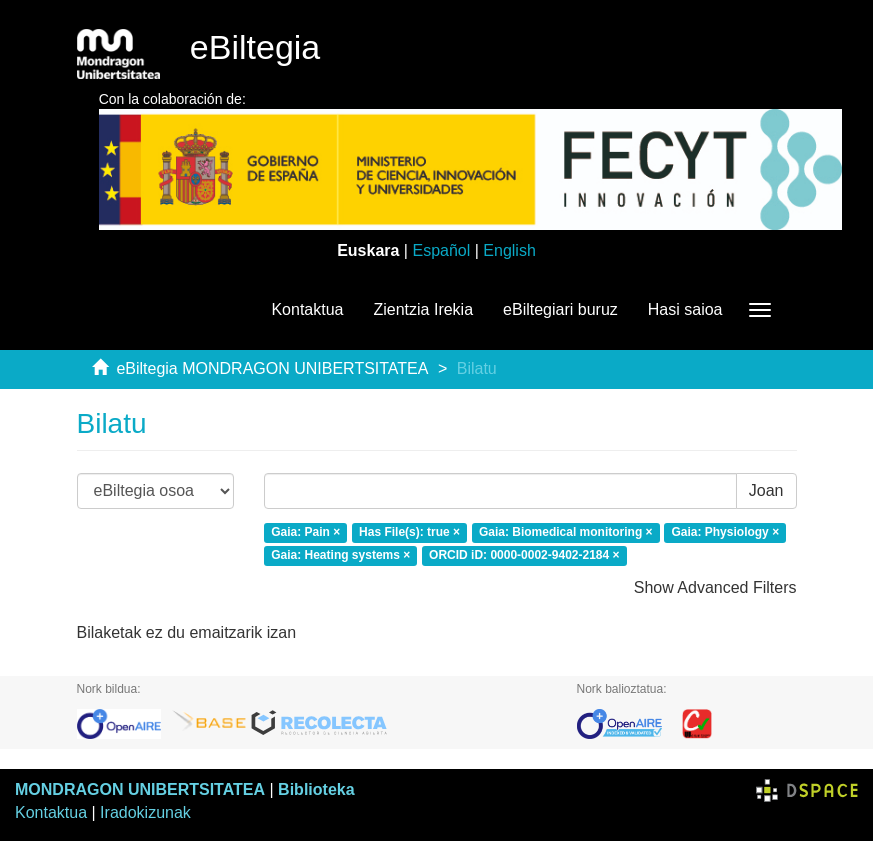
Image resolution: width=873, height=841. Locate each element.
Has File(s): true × (409, 532)
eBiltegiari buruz (560, 309)
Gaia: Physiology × (725, 532)
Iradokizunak (145, 812)
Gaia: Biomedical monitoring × (566, 532)
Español (441, 250)
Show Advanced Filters (715, 587)
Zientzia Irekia (423, 309)
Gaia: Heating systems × (340, 555)
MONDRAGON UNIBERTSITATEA (140, 789)
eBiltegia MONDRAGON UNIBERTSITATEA (272, 368)
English (509, 250)
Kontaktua (307, 309)
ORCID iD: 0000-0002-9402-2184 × (524, 555)
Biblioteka (316, 789)
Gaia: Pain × (305, 532)
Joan (766, 490)
